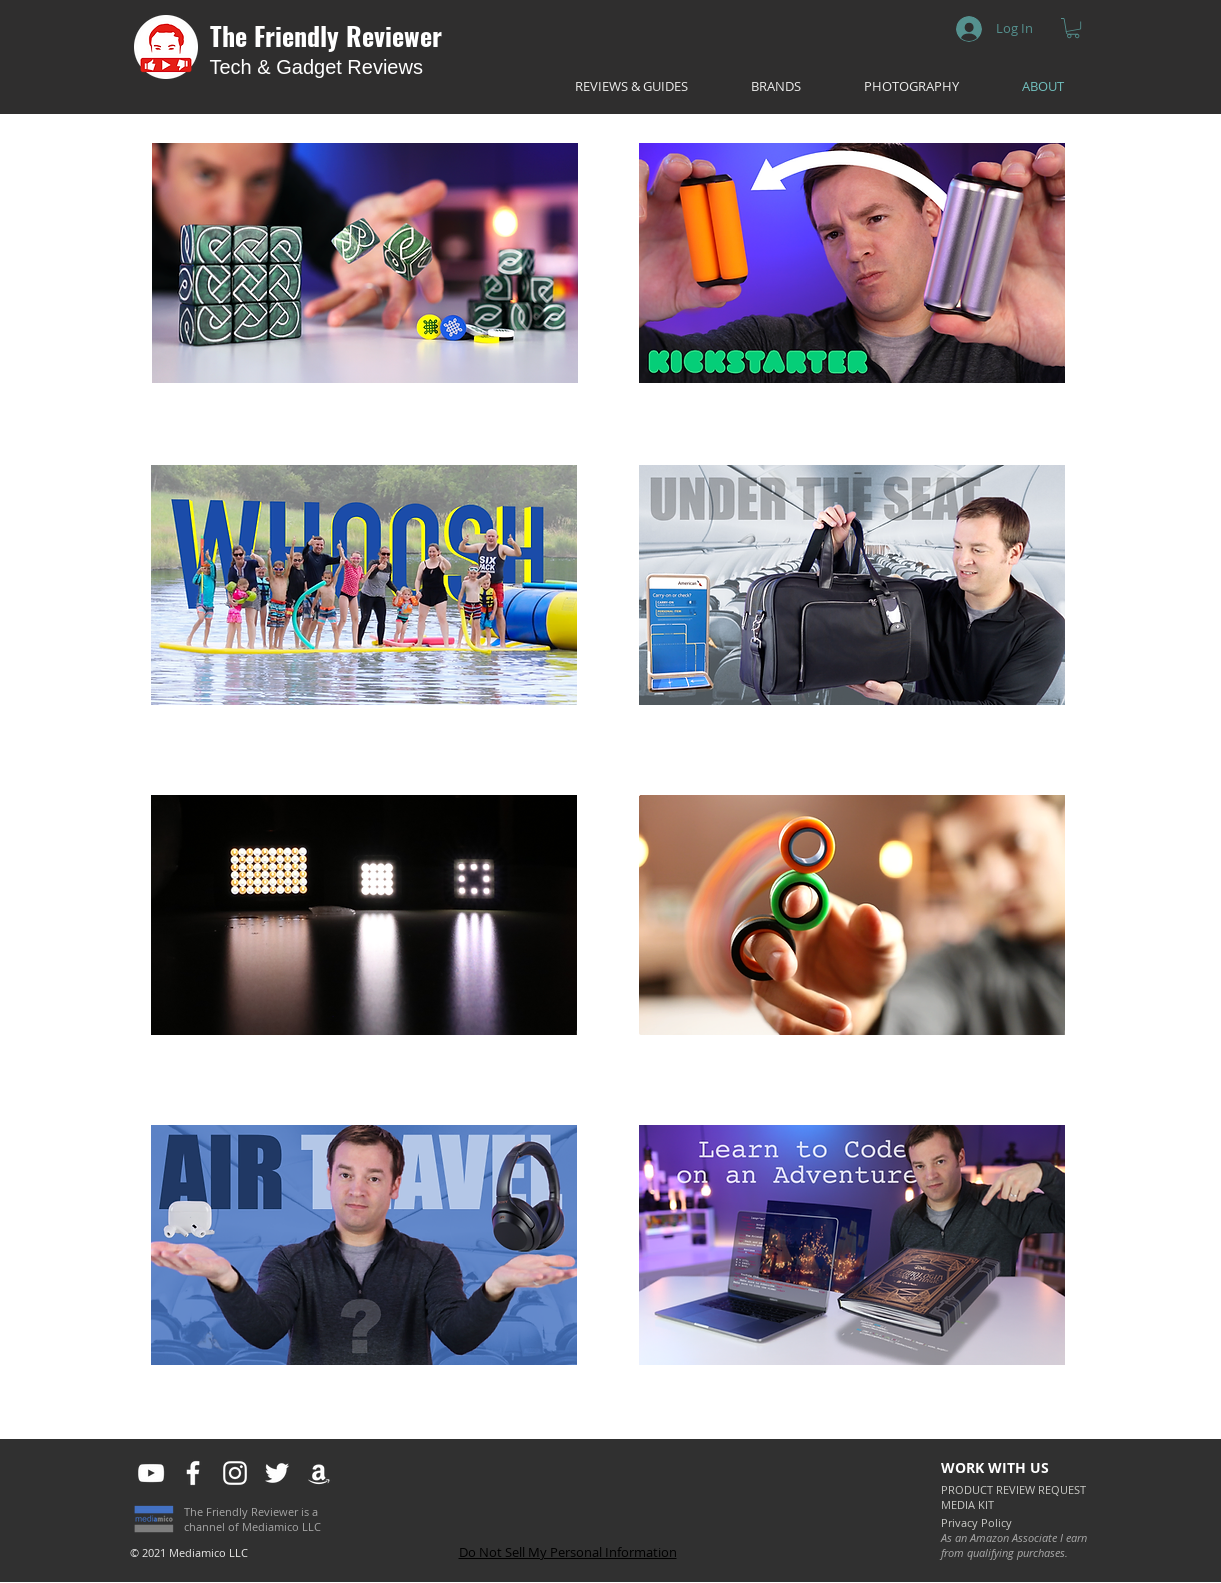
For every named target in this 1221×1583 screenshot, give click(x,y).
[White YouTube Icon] (151, 1473)
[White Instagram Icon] (235, 1473)
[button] (1073, 28)
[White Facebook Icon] (193, 1473)
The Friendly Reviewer (326, 35)
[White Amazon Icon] (319, 1473)
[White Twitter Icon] (277, 1473)
